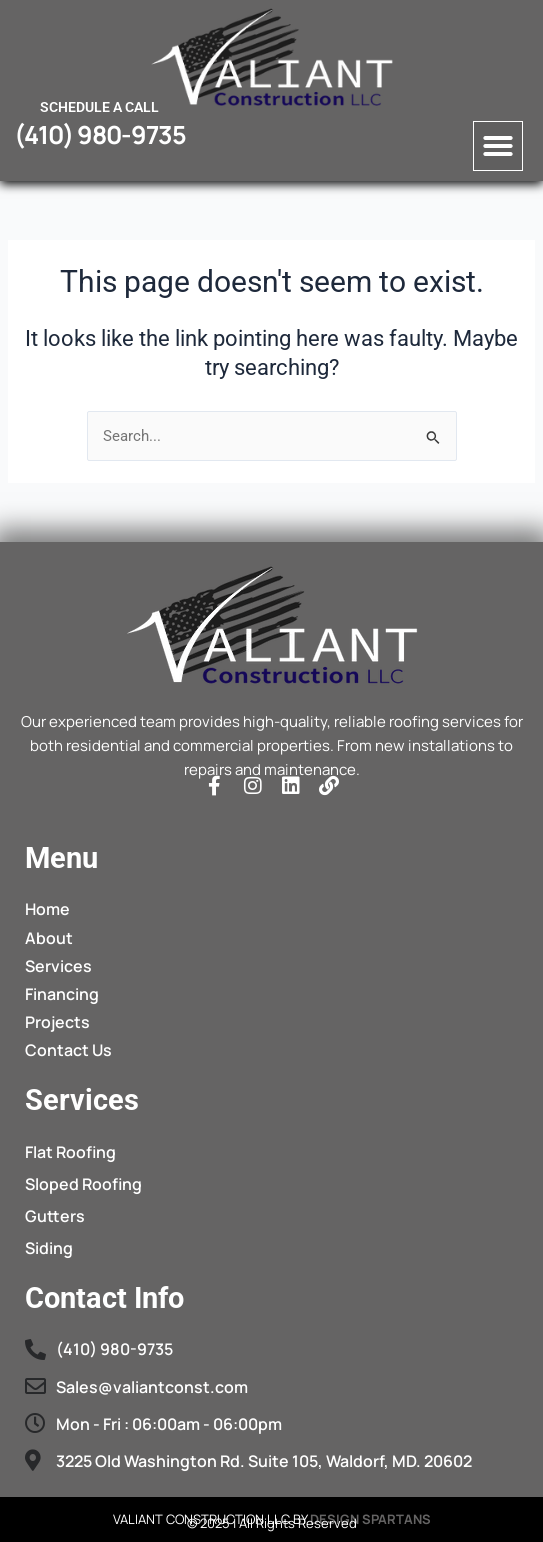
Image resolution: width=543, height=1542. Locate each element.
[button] (498, 146)
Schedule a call (99, 107)
